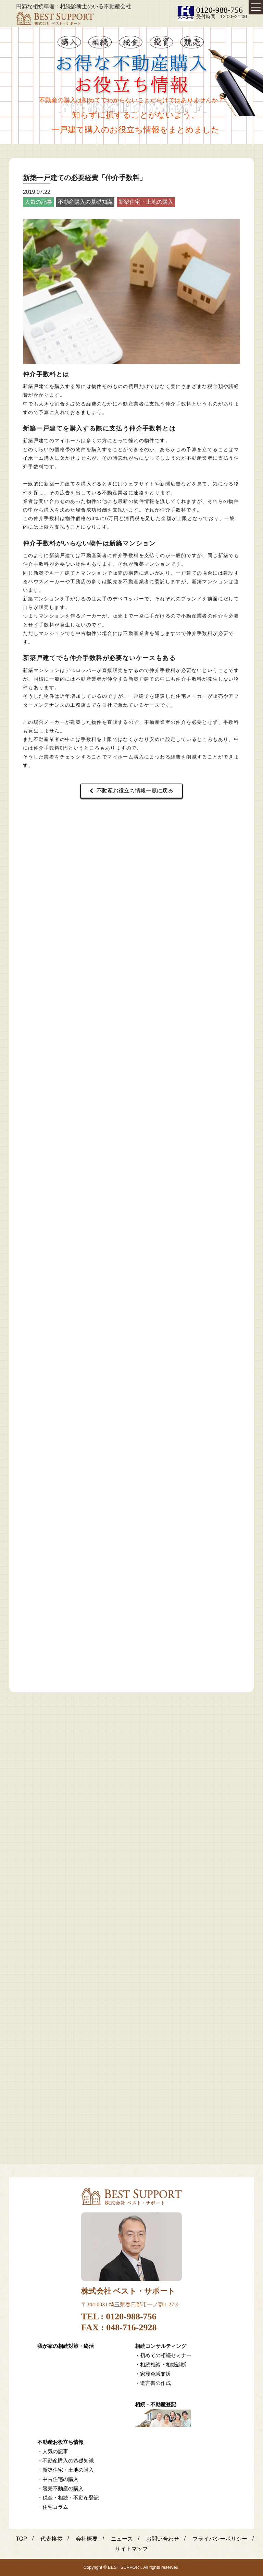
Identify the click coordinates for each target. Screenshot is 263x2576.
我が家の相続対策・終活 (65, 2346)
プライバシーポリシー (219, 2539)
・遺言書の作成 (153, 2383)
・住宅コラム (52, 2507)
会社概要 (87, 2539)
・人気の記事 (52, 2451)
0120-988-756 (219, 9)
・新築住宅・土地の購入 (65, 2470)
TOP (21, 2539)
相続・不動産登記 (155, 2404)
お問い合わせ (162, 2539)
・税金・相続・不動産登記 (68, 2498)
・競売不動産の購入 (60, 2488)
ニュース (122, 2539)
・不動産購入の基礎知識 (65, 2460)
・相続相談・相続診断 (160, 2364)
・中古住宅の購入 (57, 2479)
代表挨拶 (51, 2539)
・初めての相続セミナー (163, 2355)
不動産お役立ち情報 (60, 2442)
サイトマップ (131, 2549)
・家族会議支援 (153, 2374)
